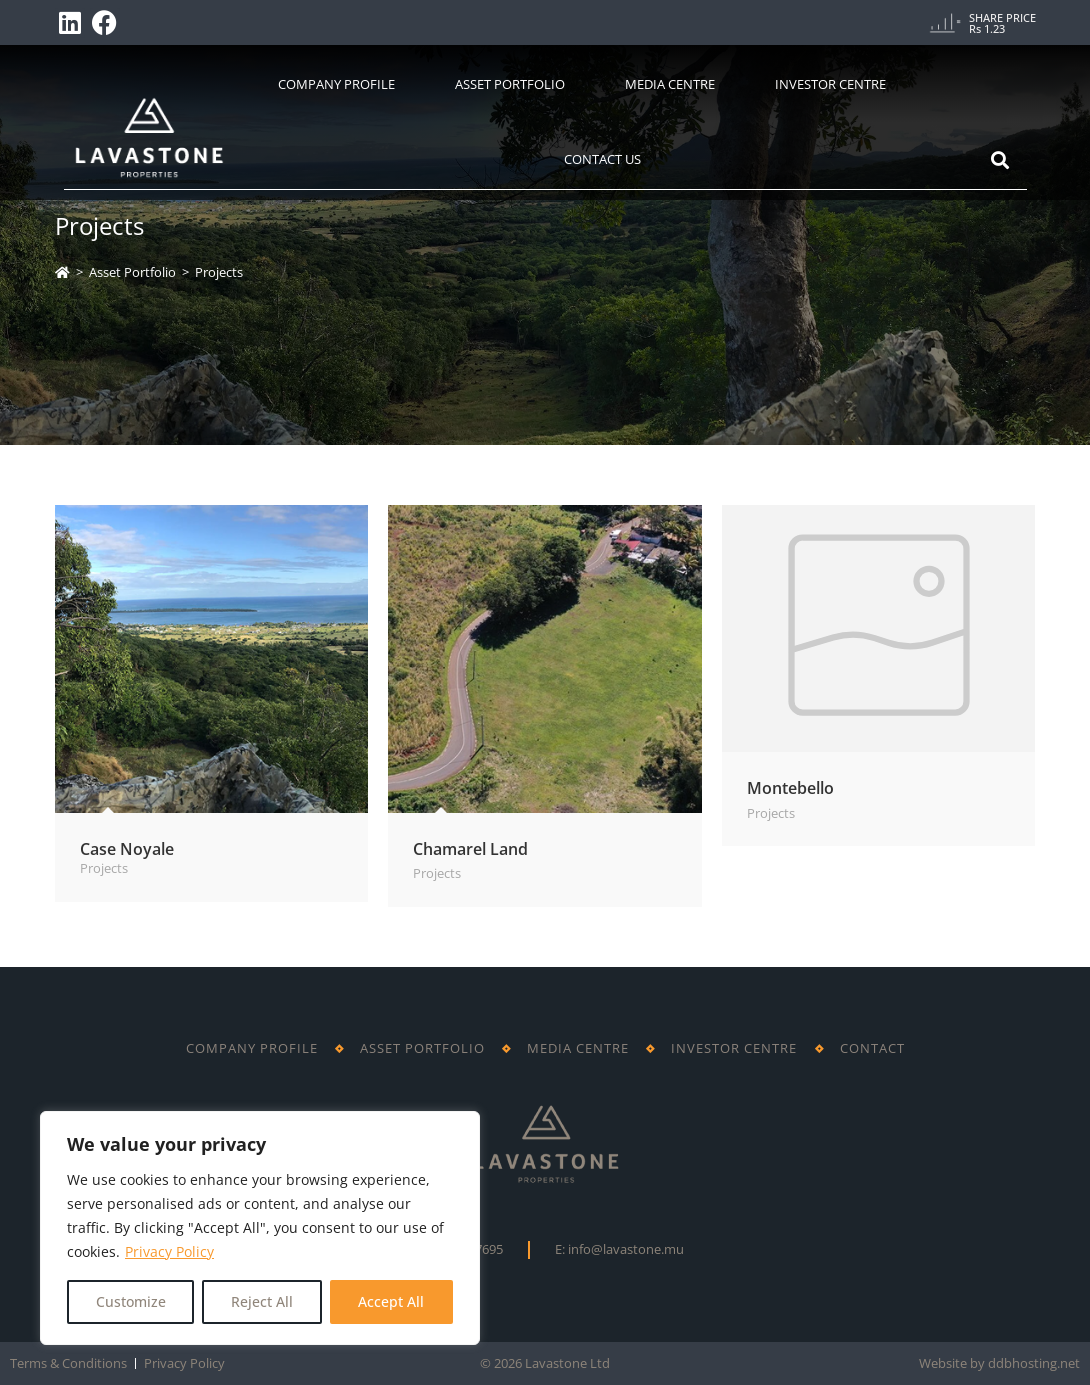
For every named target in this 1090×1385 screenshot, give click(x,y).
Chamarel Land (470, 849)
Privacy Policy (169, 1251)
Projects (219, 272)
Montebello (790, 788)
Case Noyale (127, 849)
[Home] (62, 272)
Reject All (262, 1301)
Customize (131, 1301)
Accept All (391, 1301)
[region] (260, 1228)
